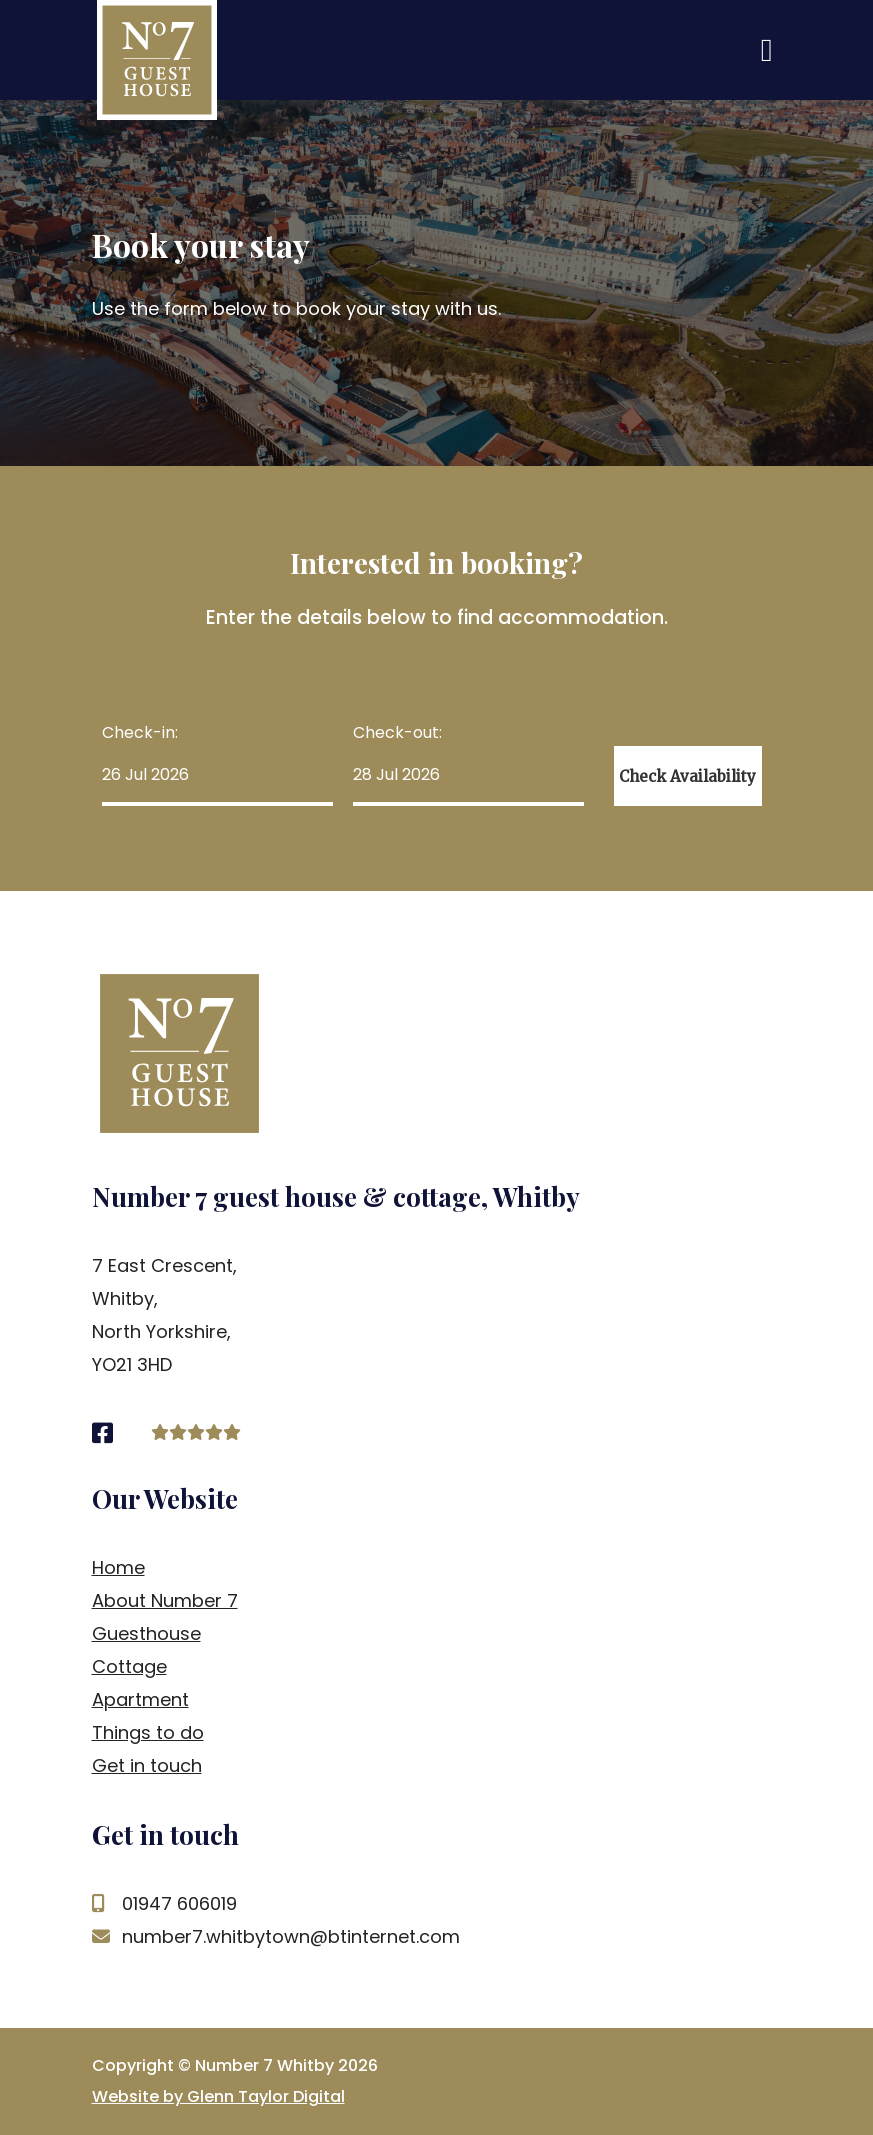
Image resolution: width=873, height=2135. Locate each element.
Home (118, 1567)
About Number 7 (165, 1600)
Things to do (148, 1732)
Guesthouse (146, 1633)
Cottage (129, 1666)
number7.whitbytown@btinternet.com (276, 1936)
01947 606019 (164, 1903)
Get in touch (147, 1765)
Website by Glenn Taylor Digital (218, 2096)
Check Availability (687, 776)
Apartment (140, 1699)
